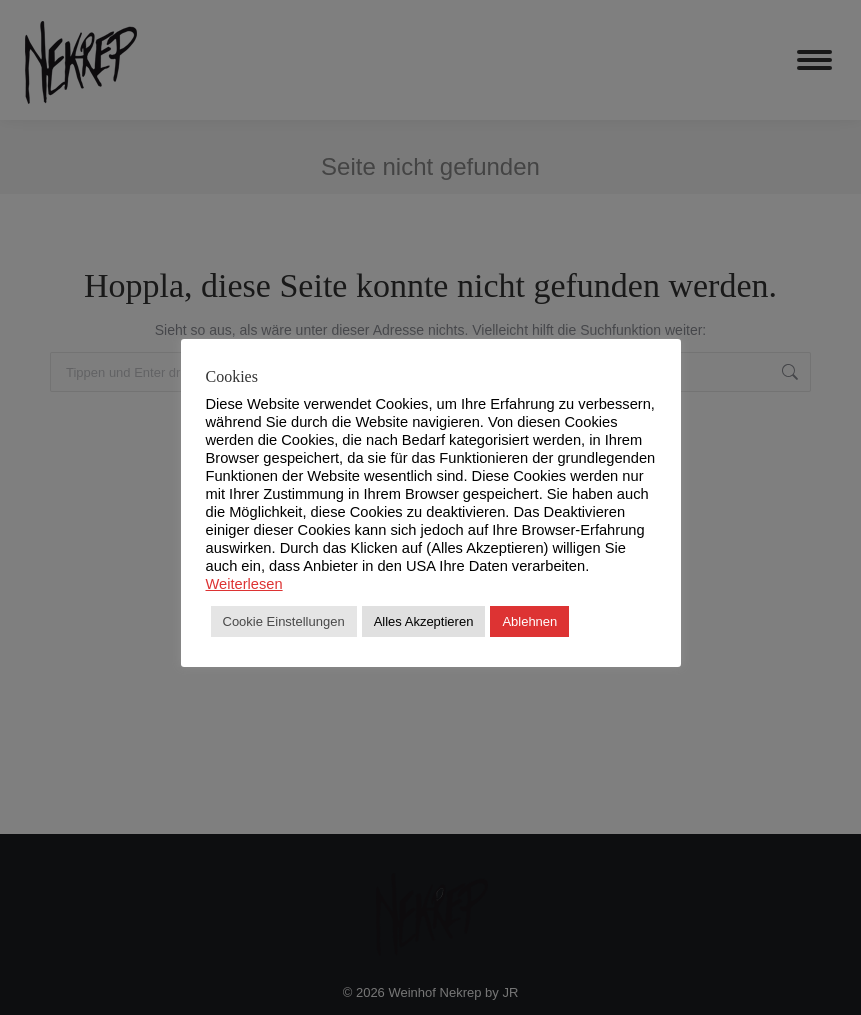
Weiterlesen (244, 584)
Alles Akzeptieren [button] (424, 621)
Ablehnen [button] (529, 621)
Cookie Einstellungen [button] (284, 621)
